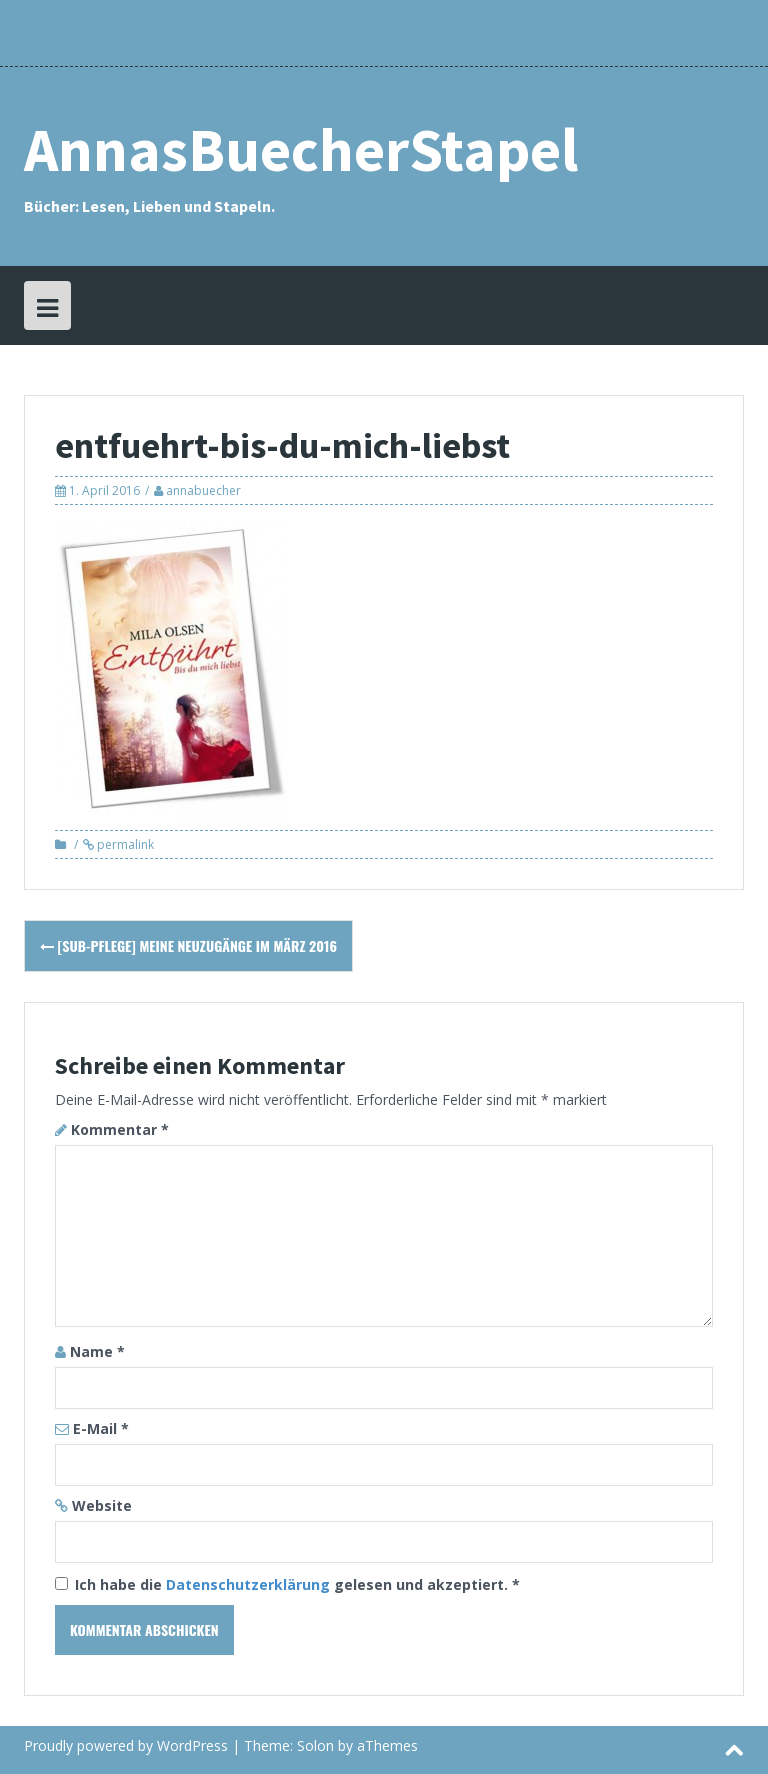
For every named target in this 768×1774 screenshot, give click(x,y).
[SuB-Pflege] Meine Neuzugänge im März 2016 (188, 945)
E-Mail (101, 1428)
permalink (124, 844)
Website (102, 1505)
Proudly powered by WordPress (126, 1745)
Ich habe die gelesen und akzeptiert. (287, 1584)
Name (97, 1351)
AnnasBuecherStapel (301, 149)
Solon (315, 1745)
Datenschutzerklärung (250, 1584)
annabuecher (203, 490)
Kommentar (120, 1129)
